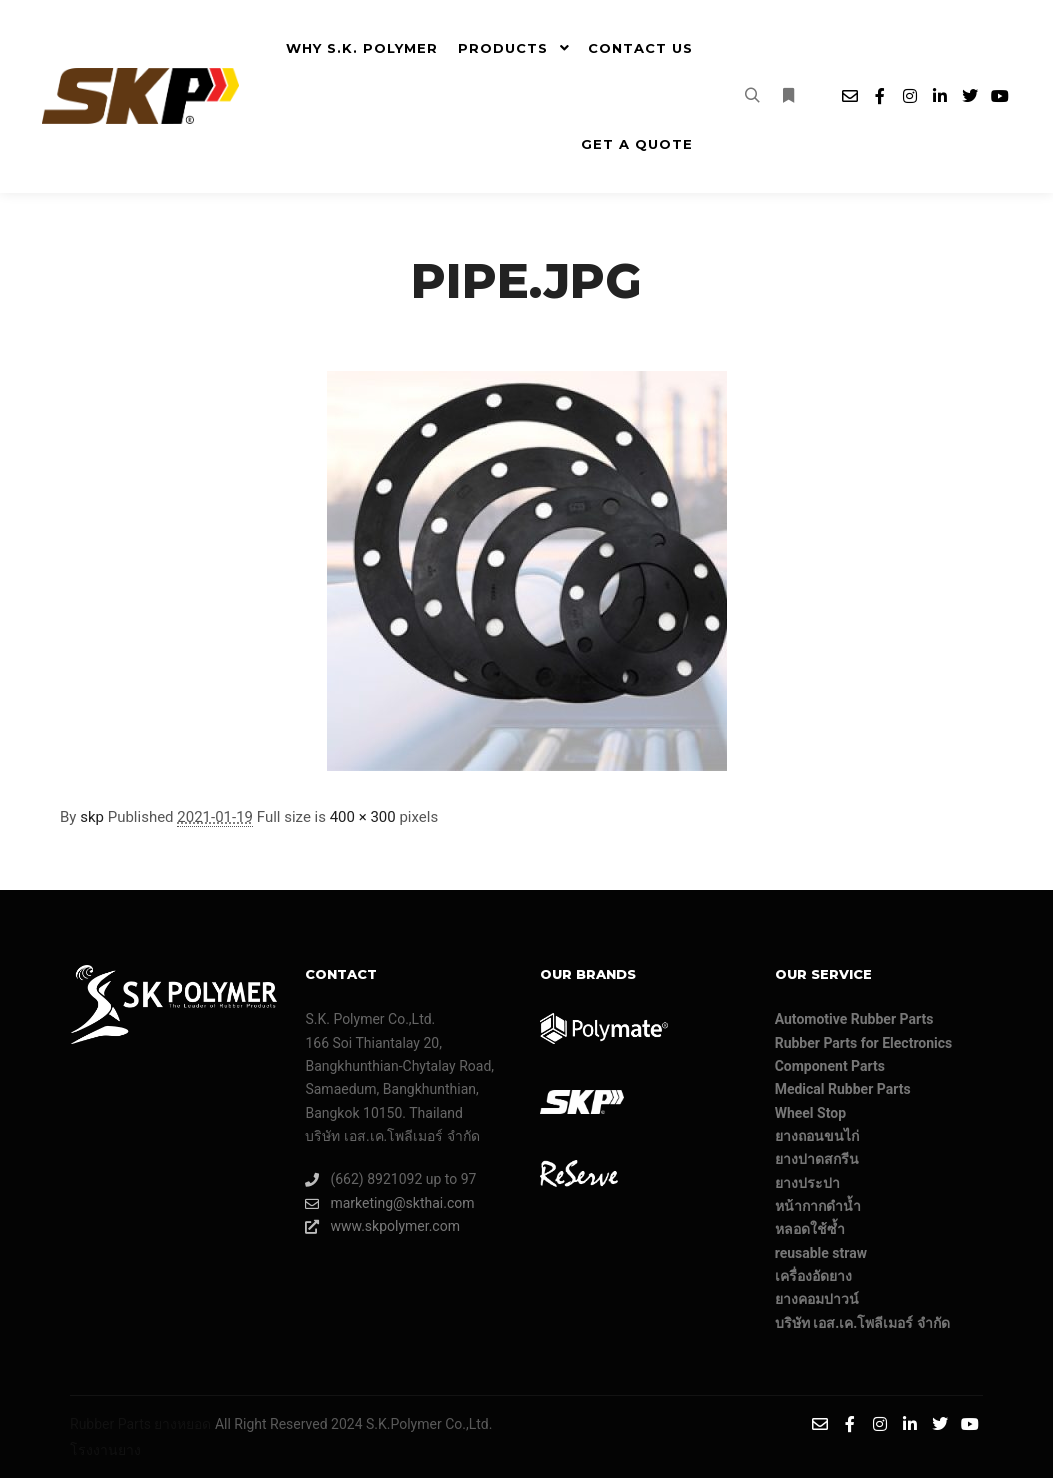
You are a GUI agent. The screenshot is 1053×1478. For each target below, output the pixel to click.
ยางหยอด (182, 1424)
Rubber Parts (110, 1424)
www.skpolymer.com (382, 1226)
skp (92, 817)
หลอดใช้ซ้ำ (810, 1229)
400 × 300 (363, 817)
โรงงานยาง (105, 1450)
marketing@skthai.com (389, 1203)
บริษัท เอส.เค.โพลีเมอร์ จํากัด (862, 1323)
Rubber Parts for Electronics (864, 1043)
